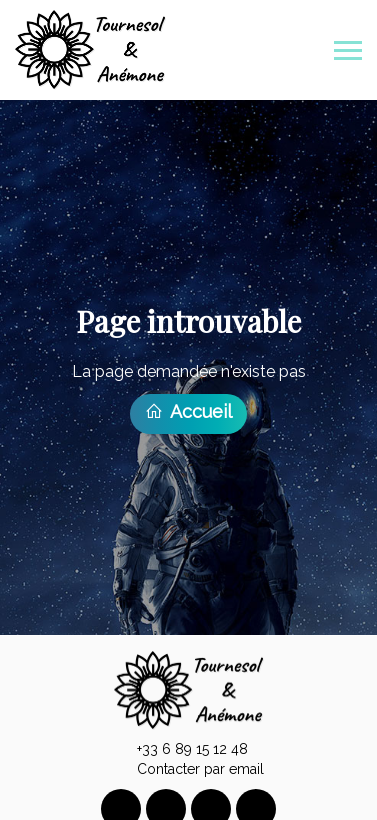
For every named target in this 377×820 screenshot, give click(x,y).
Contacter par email (189, 765)
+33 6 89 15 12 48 (181, 745)
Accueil (188, 408)
